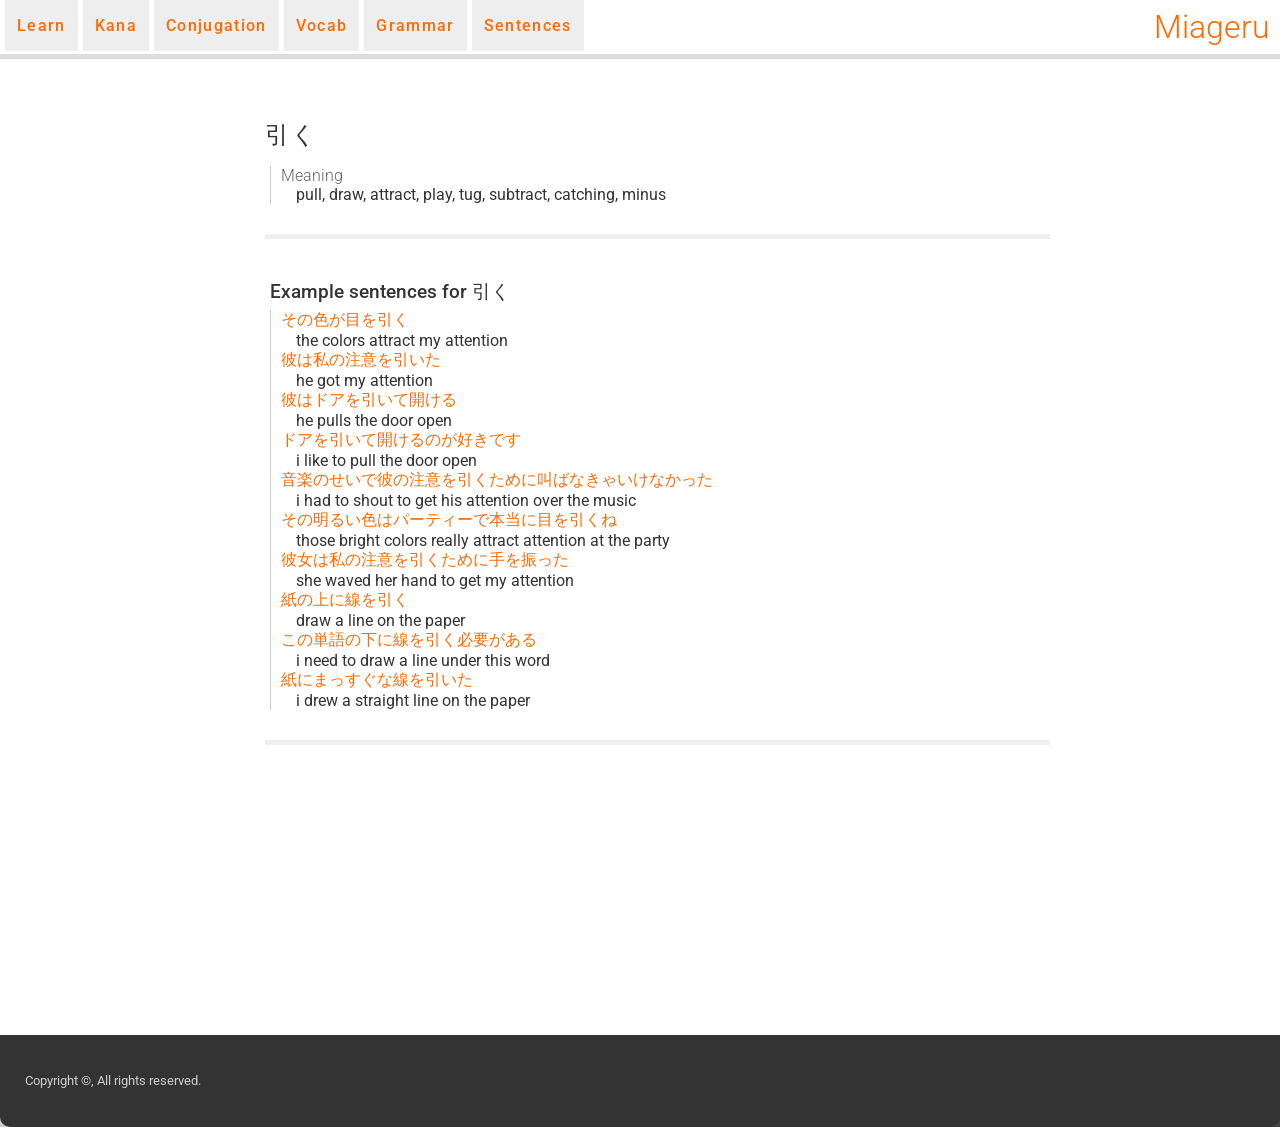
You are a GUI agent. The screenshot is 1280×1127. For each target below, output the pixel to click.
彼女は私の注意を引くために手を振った (425, 559)
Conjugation (216, 25)
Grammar (415, 25)
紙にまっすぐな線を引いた (377, 679)
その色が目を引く (345, 319)
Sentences (528, 25)
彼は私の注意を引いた (361, 359)
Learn (41, 25)
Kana (116, 25)
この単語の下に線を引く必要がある (409, 639)
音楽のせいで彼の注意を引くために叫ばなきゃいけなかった (497, 479)
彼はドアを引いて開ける (369, 399)
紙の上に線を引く (345, 599)
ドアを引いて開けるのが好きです (401, 439)
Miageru (1212, 27)
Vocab (322, 25)
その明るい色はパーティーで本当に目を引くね (449, 519)
